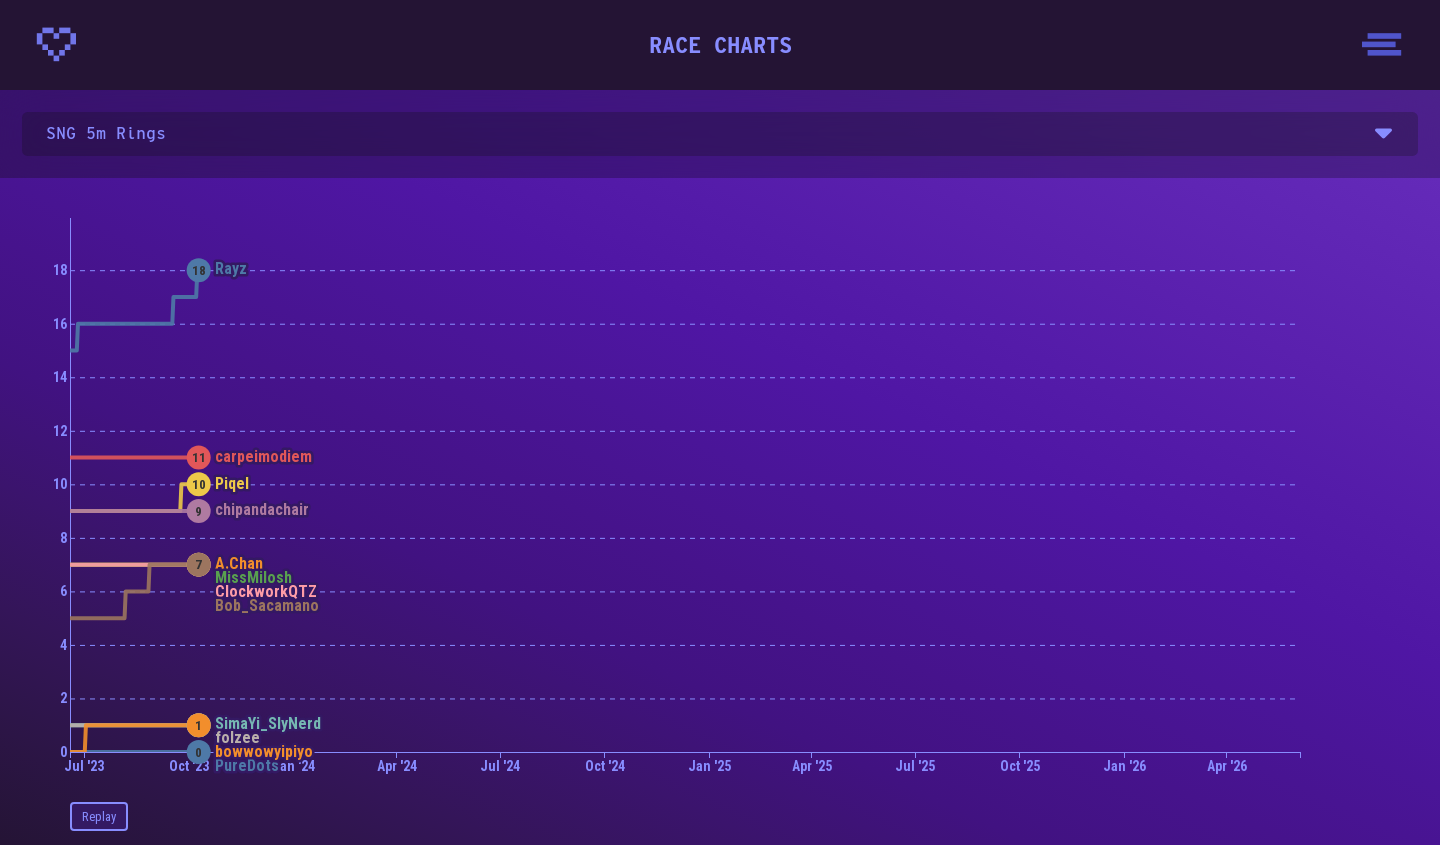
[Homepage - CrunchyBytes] (56, 44)
